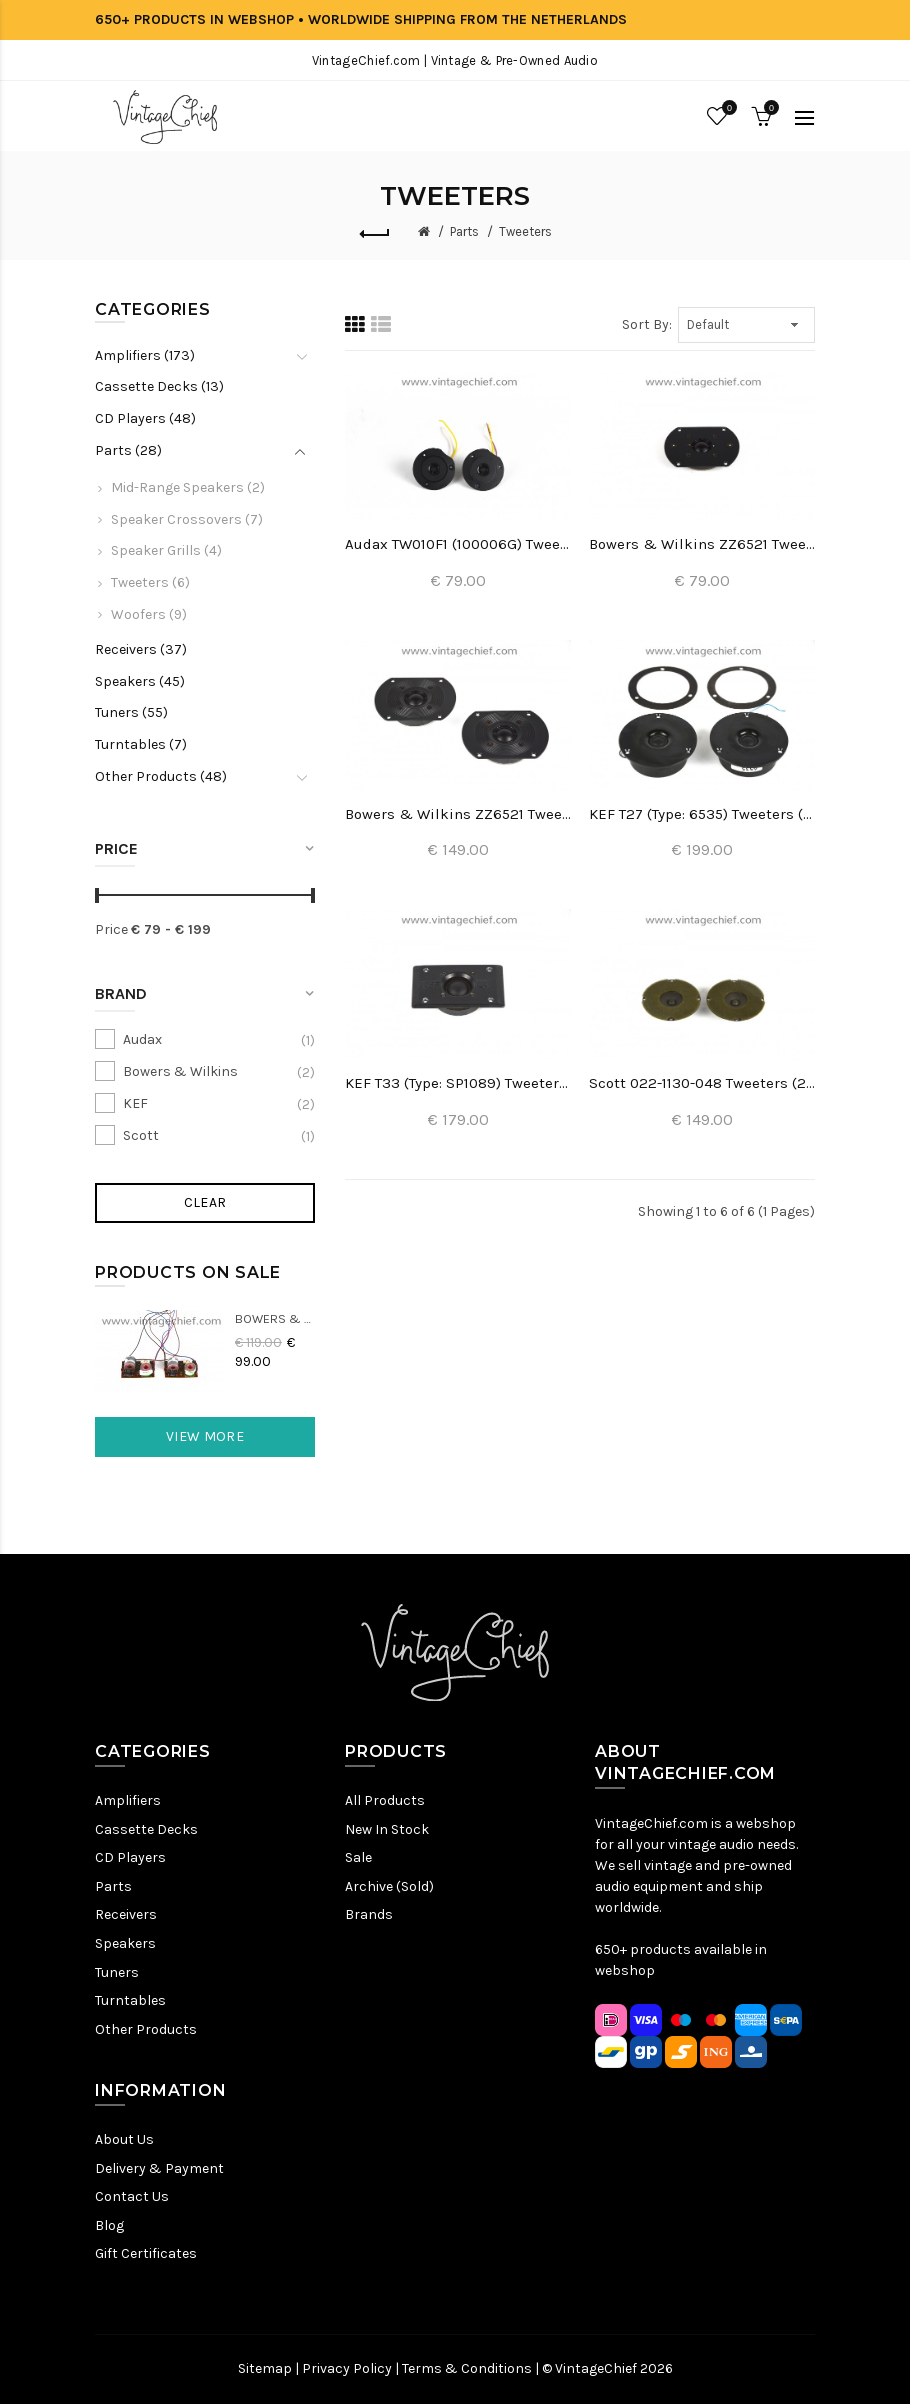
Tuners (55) (131, 712)
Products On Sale (188, 1272)
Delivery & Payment (159, 2168)
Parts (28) (128, 450)
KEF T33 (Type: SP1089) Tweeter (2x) (458, 1083)
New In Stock (387, 1829)
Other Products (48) (161, 776)
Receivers (126, 1914)
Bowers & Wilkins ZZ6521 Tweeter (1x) (702, 544)
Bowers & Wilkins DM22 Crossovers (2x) (275, 1318)
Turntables (130, 2000)
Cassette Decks (146, 1829)
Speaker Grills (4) (166, 550)
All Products (385, 1800)
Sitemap (265, 2368)
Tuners (117, 1972)
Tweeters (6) (150, 582)
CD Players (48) (145, 418)
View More (205, 1436)
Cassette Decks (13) (159, 386)
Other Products (146, 2029)
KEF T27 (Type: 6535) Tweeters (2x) (702, 814)
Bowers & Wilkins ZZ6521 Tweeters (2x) (458, 814)
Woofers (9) (149, 614)
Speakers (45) (140, 681)
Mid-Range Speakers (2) (188, 487)
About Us (124, 2139)
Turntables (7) (141, 744)
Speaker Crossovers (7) (187, 519)
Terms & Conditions (467, 2368)
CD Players (130, 1857)
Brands (369, 1914)
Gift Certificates (146, 2253)
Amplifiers (128, 1800)
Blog (109, 2225)
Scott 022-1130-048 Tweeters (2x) (702, 1083)
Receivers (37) (141, 649)
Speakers (125, 1943)
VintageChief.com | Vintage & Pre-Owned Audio (455, 60)
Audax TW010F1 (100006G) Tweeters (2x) (458, 544)
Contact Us (132, 2196)
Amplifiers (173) (145, 355)
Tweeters (525, 231)
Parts (464, 231)
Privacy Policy (347, 2368)
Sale (358, 1857)
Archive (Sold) (389, 1886)
